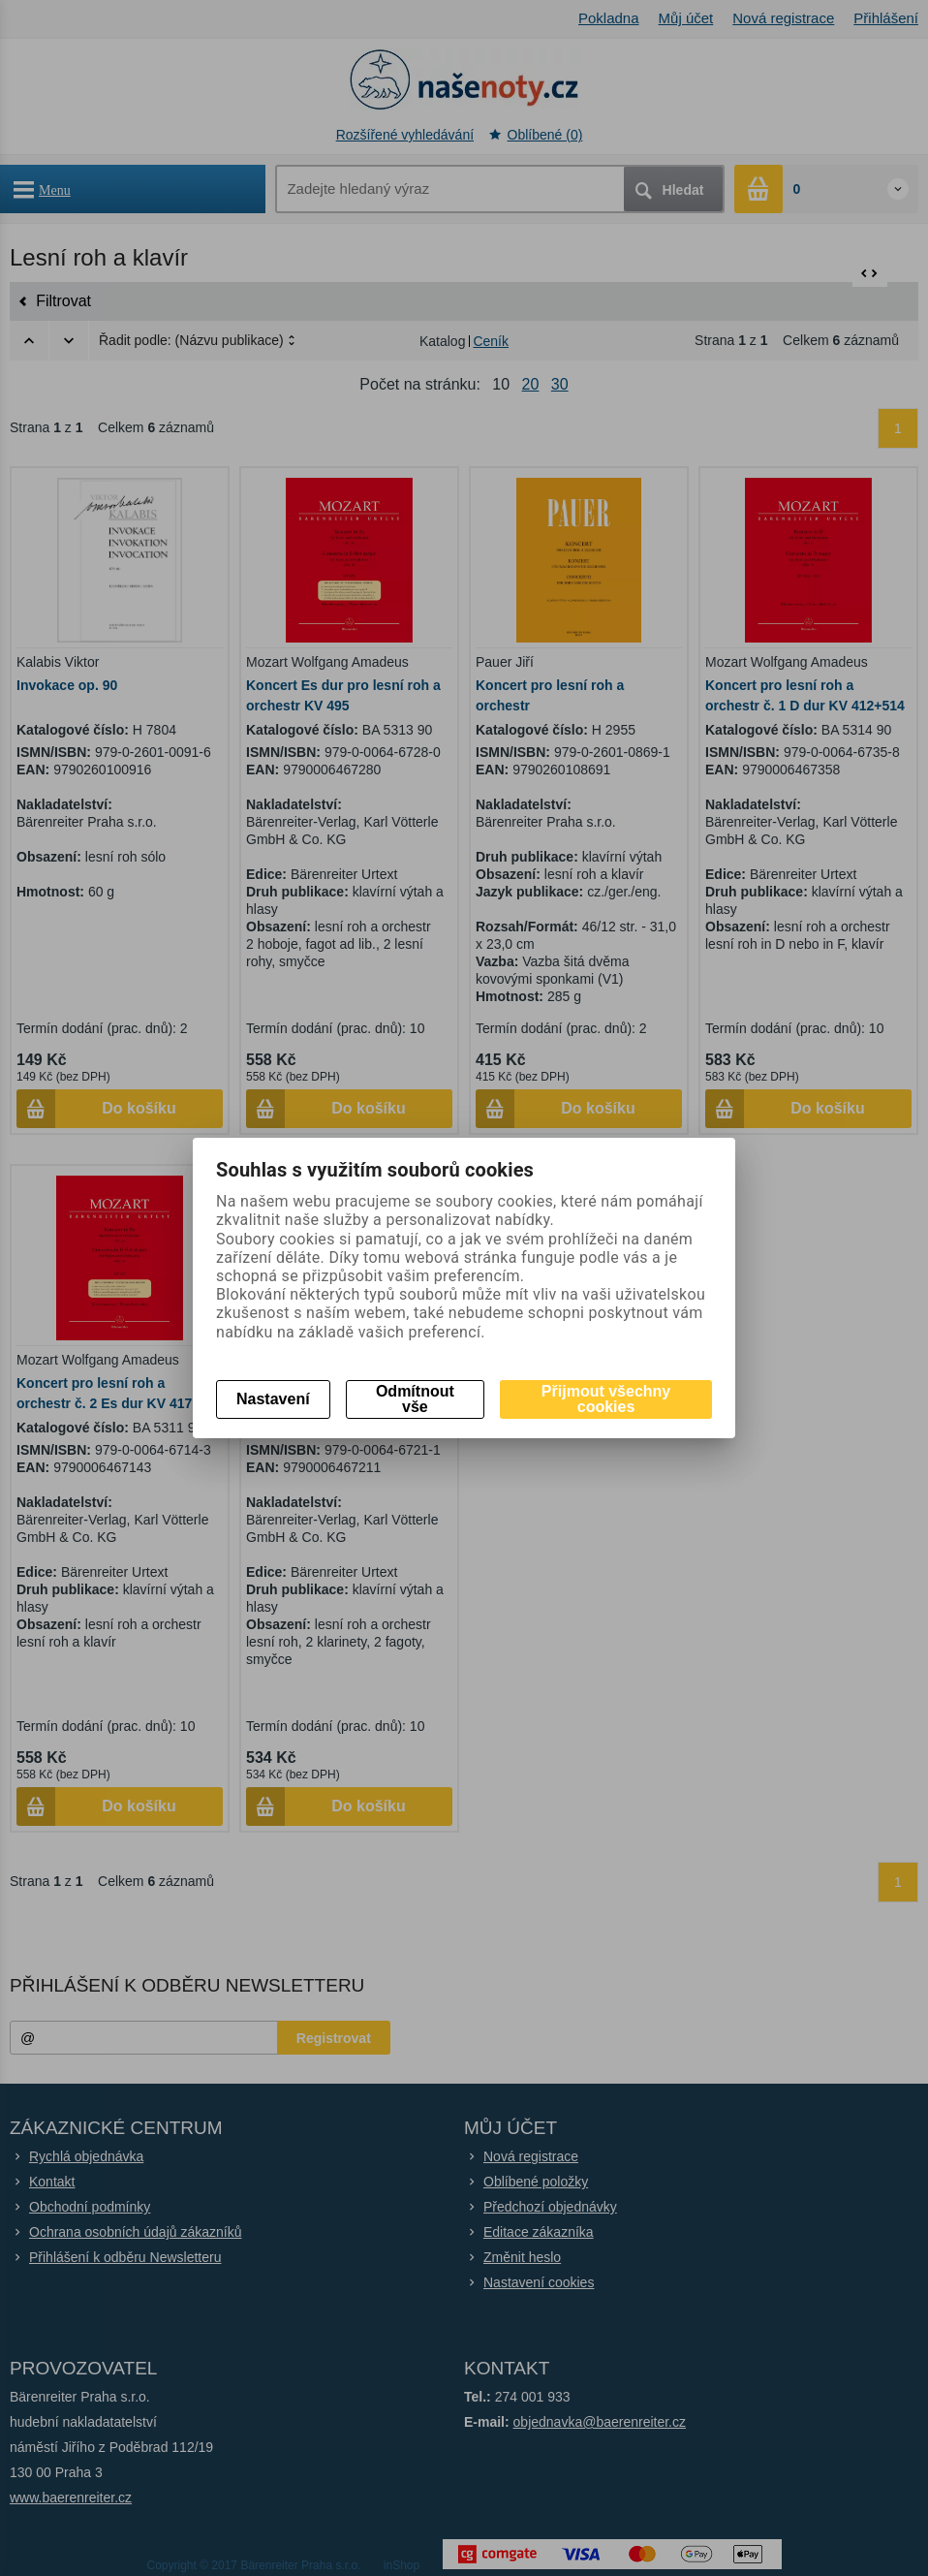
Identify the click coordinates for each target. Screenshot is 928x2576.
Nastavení (273, 1399)
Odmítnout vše (415, 1399)
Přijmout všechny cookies (605, 1399)
